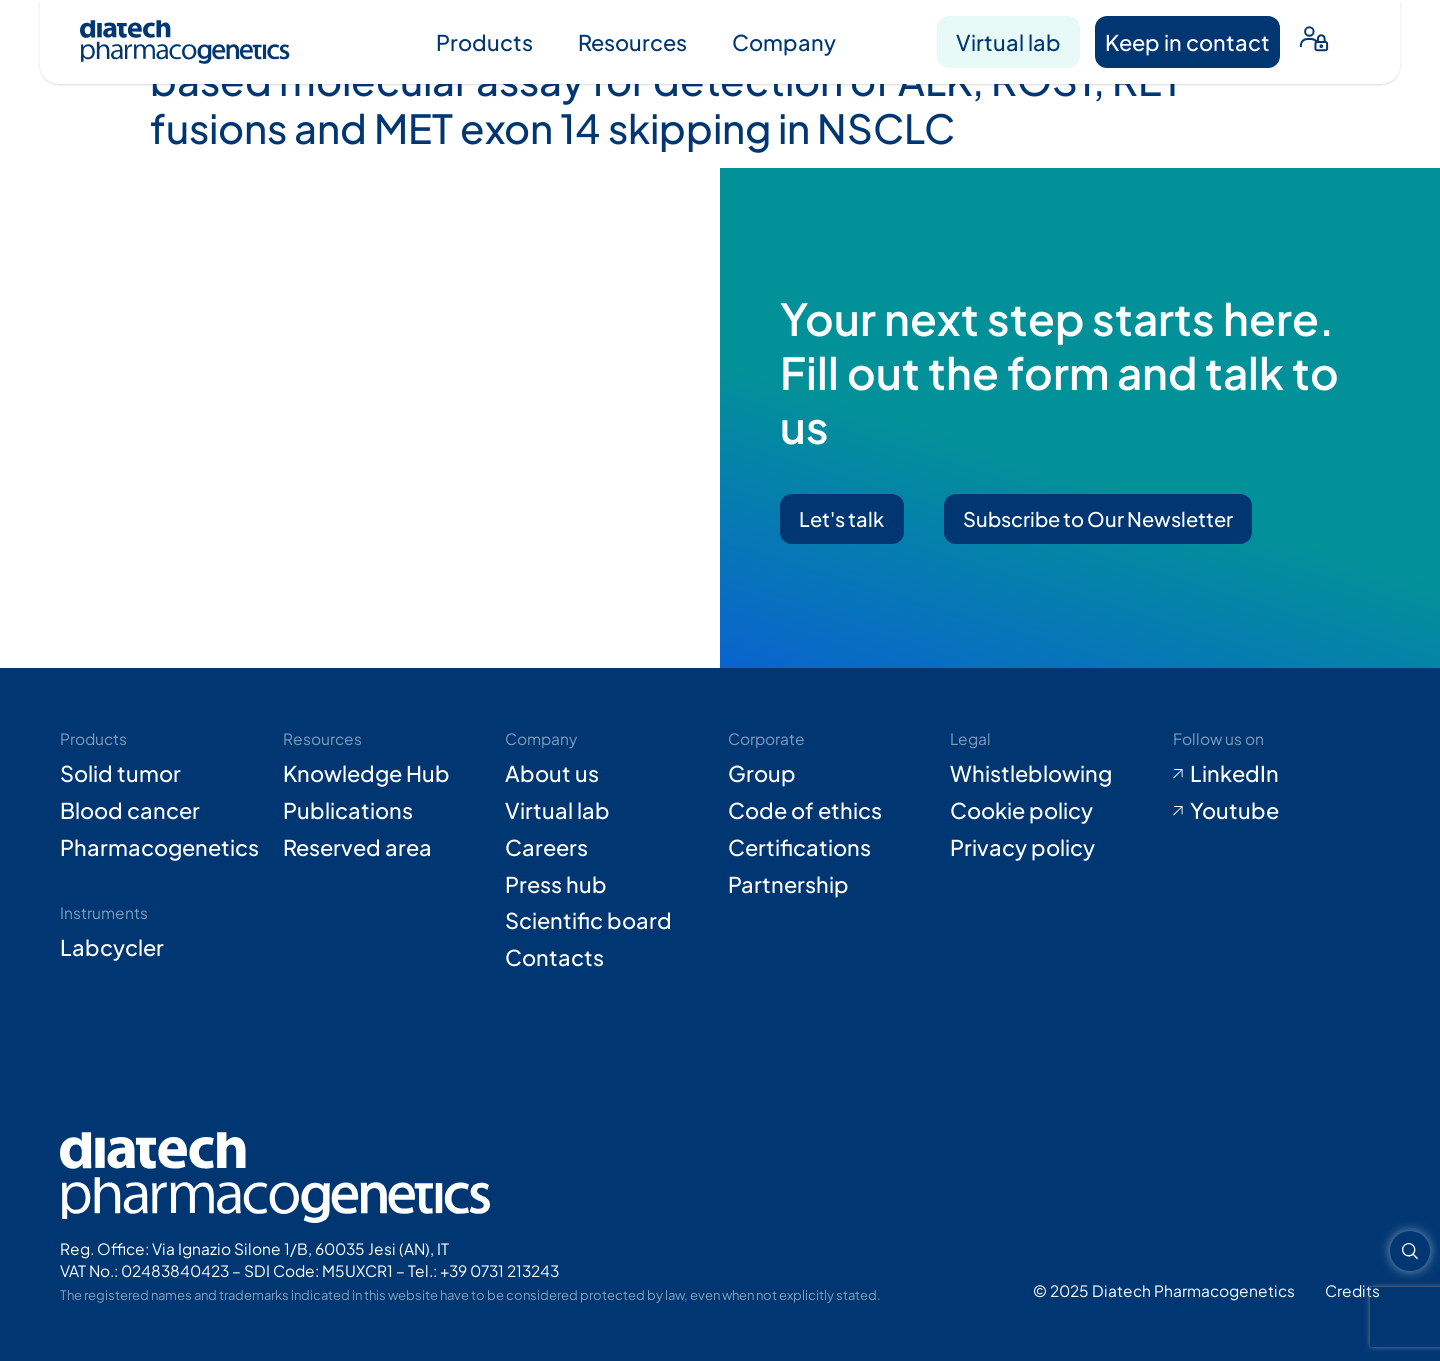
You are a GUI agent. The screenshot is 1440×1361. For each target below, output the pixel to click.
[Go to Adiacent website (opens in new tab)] (1352, 1290)
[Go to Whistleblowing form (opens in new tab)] (1054, 773)
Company (784, 42)
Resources (632, 42)
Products (484, 42)
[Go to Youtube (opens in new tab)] (1277, 810)
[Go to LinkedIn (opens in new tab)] (1277, 773)
